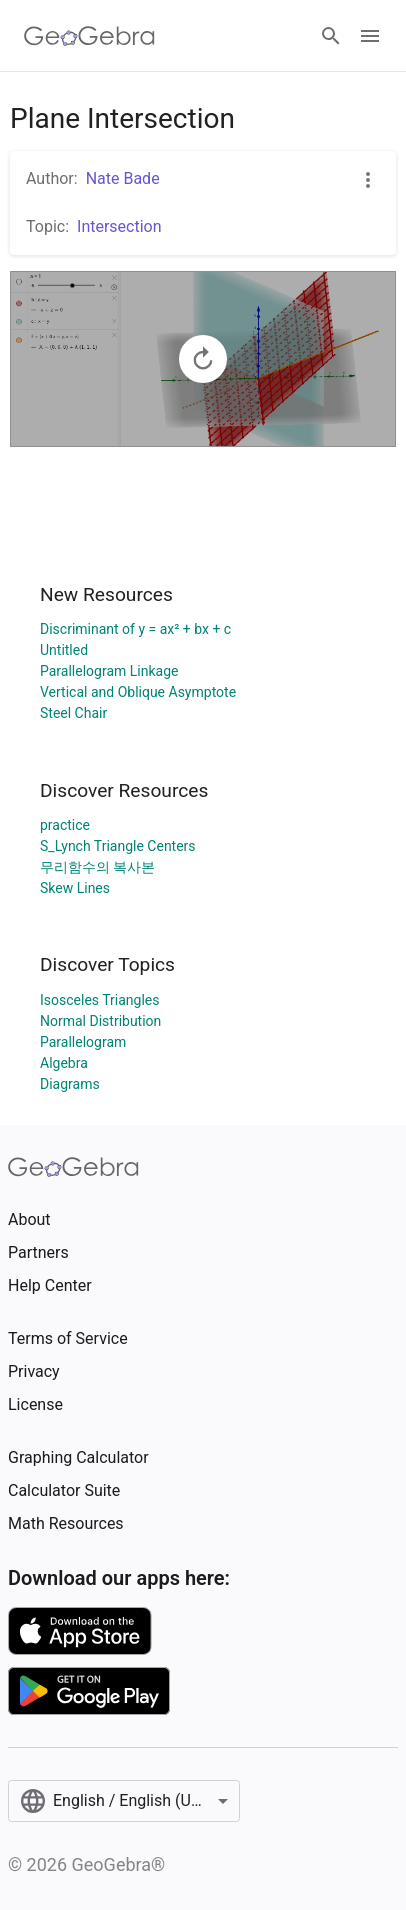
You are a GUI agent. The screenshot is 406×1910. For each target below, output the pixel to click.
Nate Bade (123, 178)
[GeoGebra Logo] (89, 36)
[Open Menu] (370, 36)
